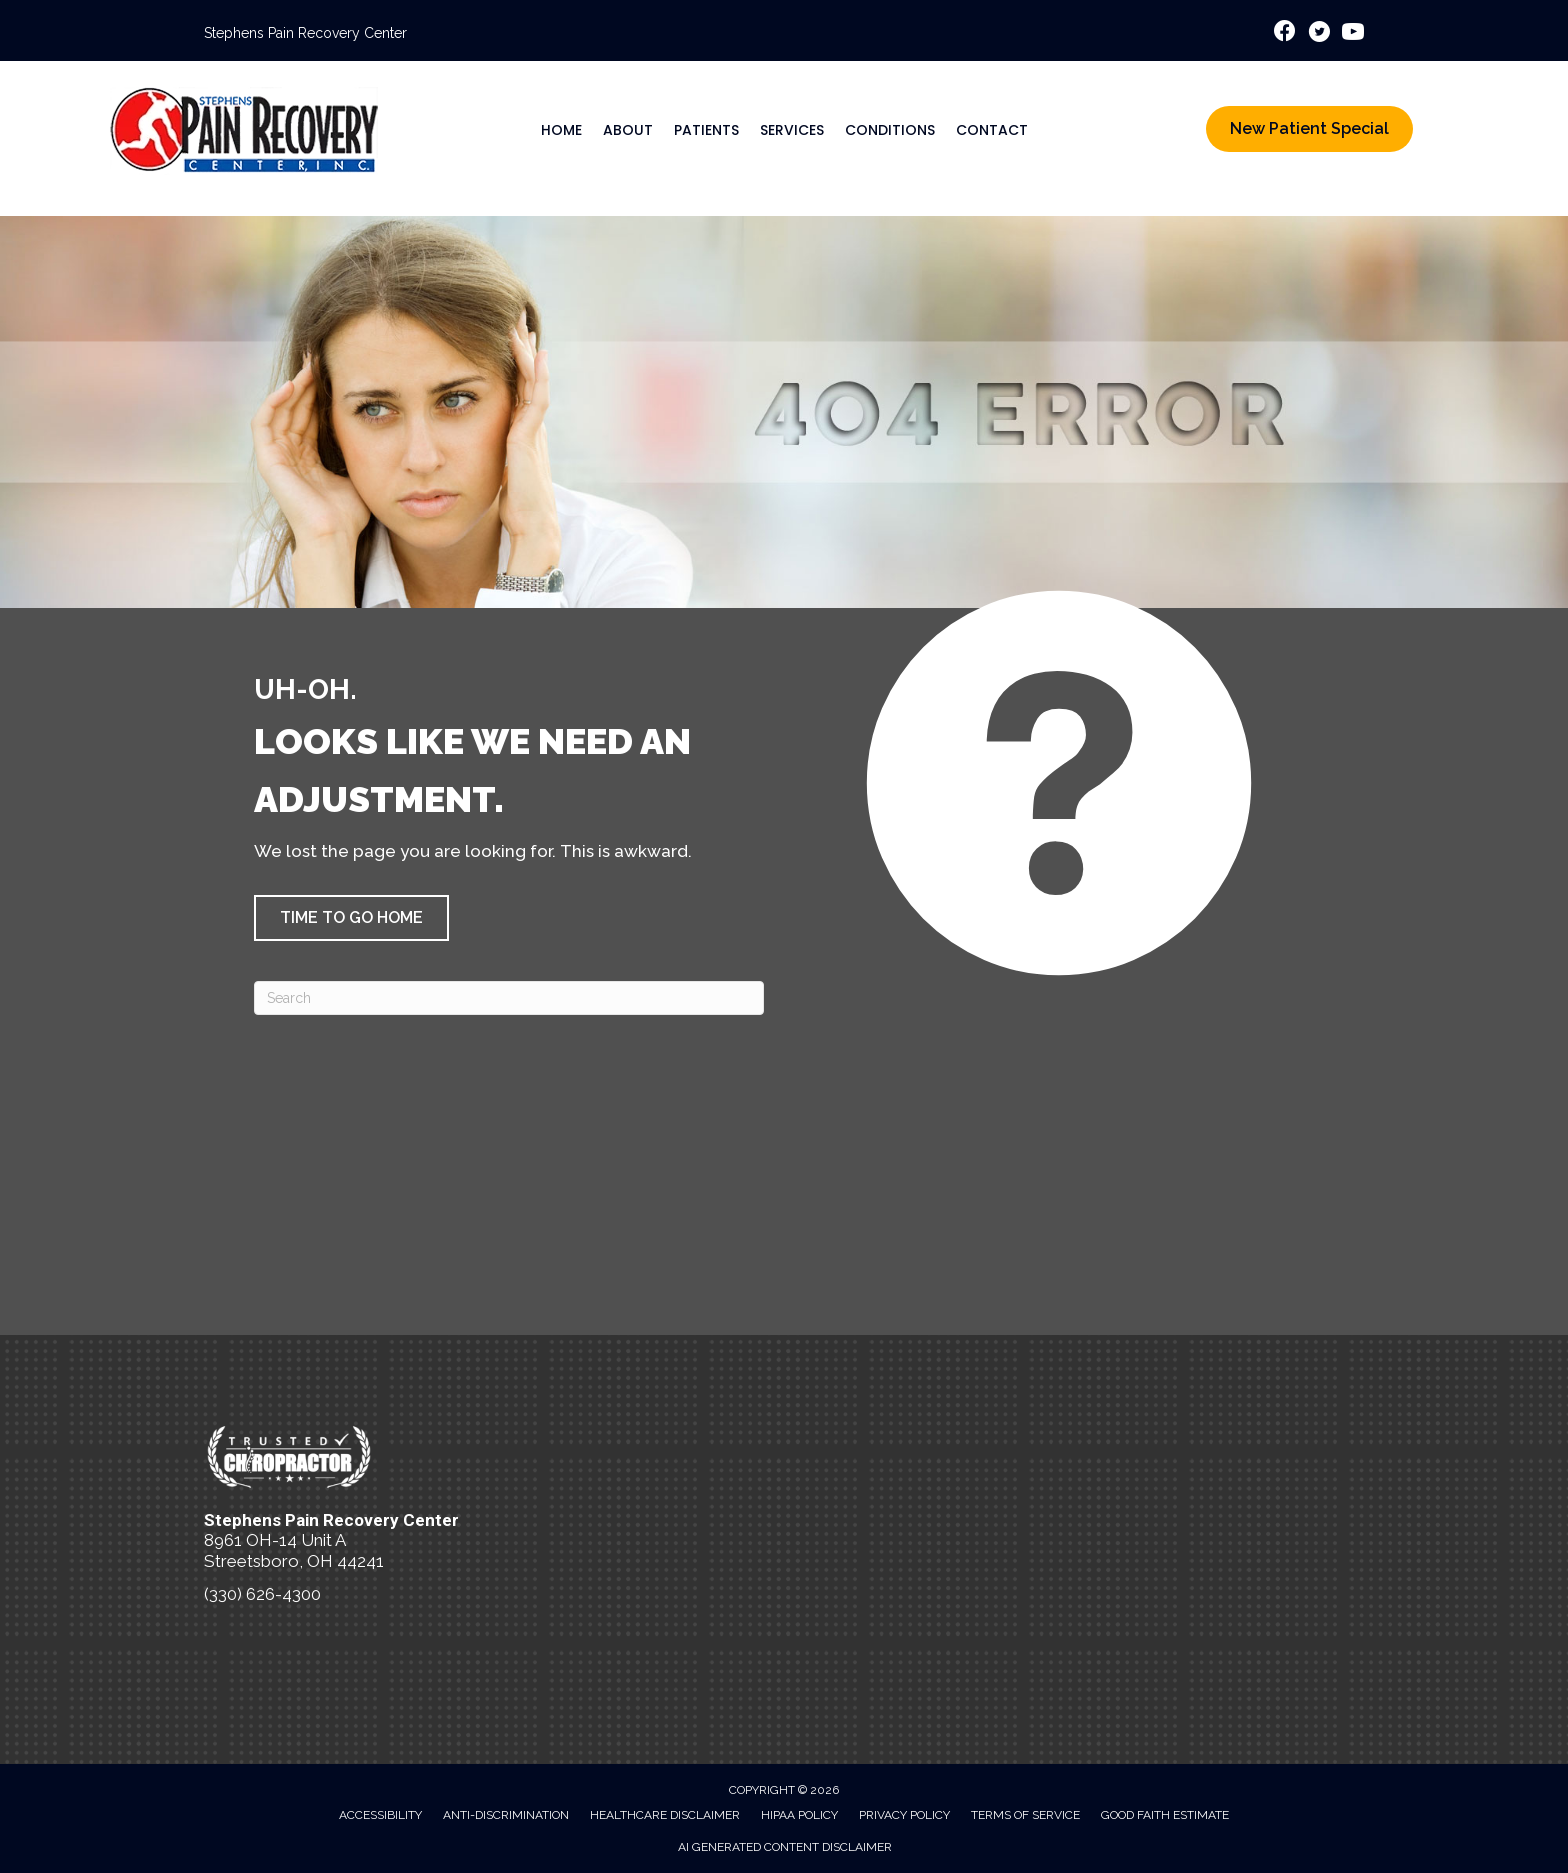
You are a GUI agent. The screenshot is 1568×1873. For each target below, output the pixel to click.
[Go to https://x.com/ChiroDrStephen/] (1319, 34)
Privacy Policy (904, 1815)
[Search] (509, 998)
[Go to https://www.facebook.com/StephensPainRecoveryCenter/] (1285, 33)
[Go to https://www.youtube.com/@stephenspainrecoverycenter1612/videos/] (1353, 34)
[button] (351, 918)
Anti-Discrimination (506, 1815)
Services (792, 130)
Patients (706, 130)
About (628, 130)
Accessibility (380, 1815)
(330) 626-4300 (262, 1594)
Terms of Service (1025, 1815)
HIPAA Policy (799, 1815)
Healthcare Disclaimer (665, 1815)
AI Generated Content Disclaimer (785, 1847)
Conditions (890, 130)
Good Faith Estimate (1165, 1815)
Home (561, 130)
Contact (992, 130)
